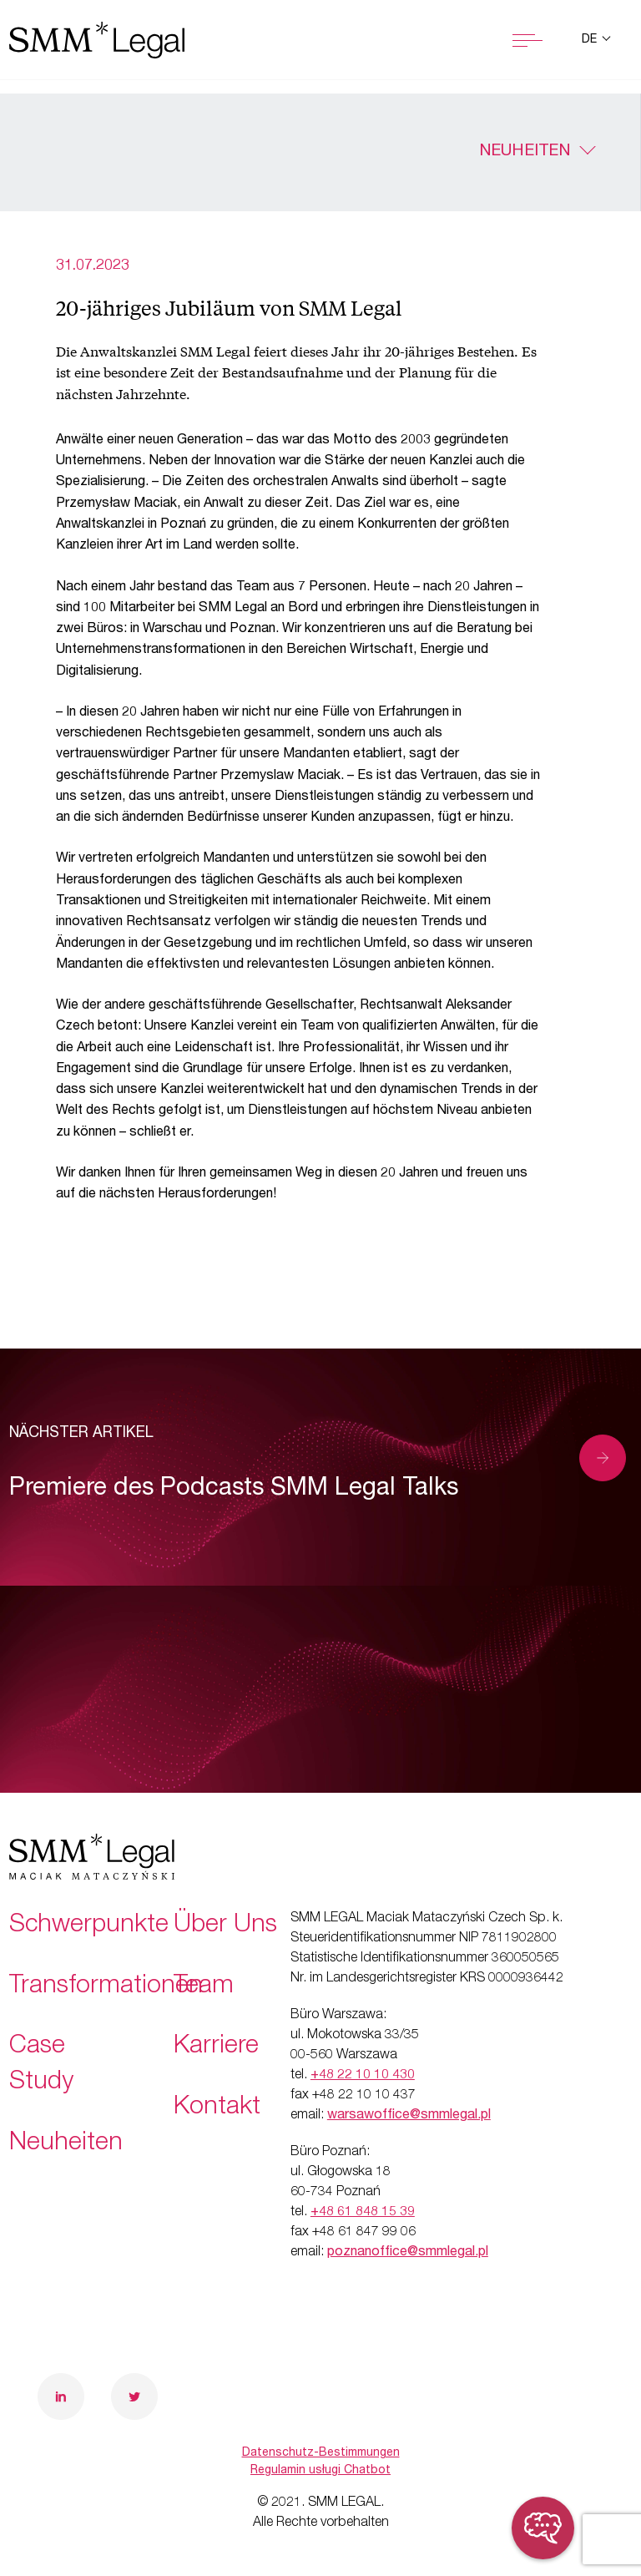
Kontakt (217, 2108)
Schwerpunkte (89, 1926)
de (591, 40)
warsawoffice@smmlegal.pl (409, 2116)
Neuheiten (524, 152)
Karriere (216, 2047)
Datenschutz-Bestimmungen (321, 2453)
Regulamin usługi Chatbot (320, 2471)
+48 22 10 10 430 (362, 2076)
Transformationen (106, 1987)
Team (204, 1987)
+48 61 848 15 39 (362, 2212)
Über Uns (225, 1926)
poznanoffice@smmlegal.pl (407, 2253)
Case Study (41, 2065)
